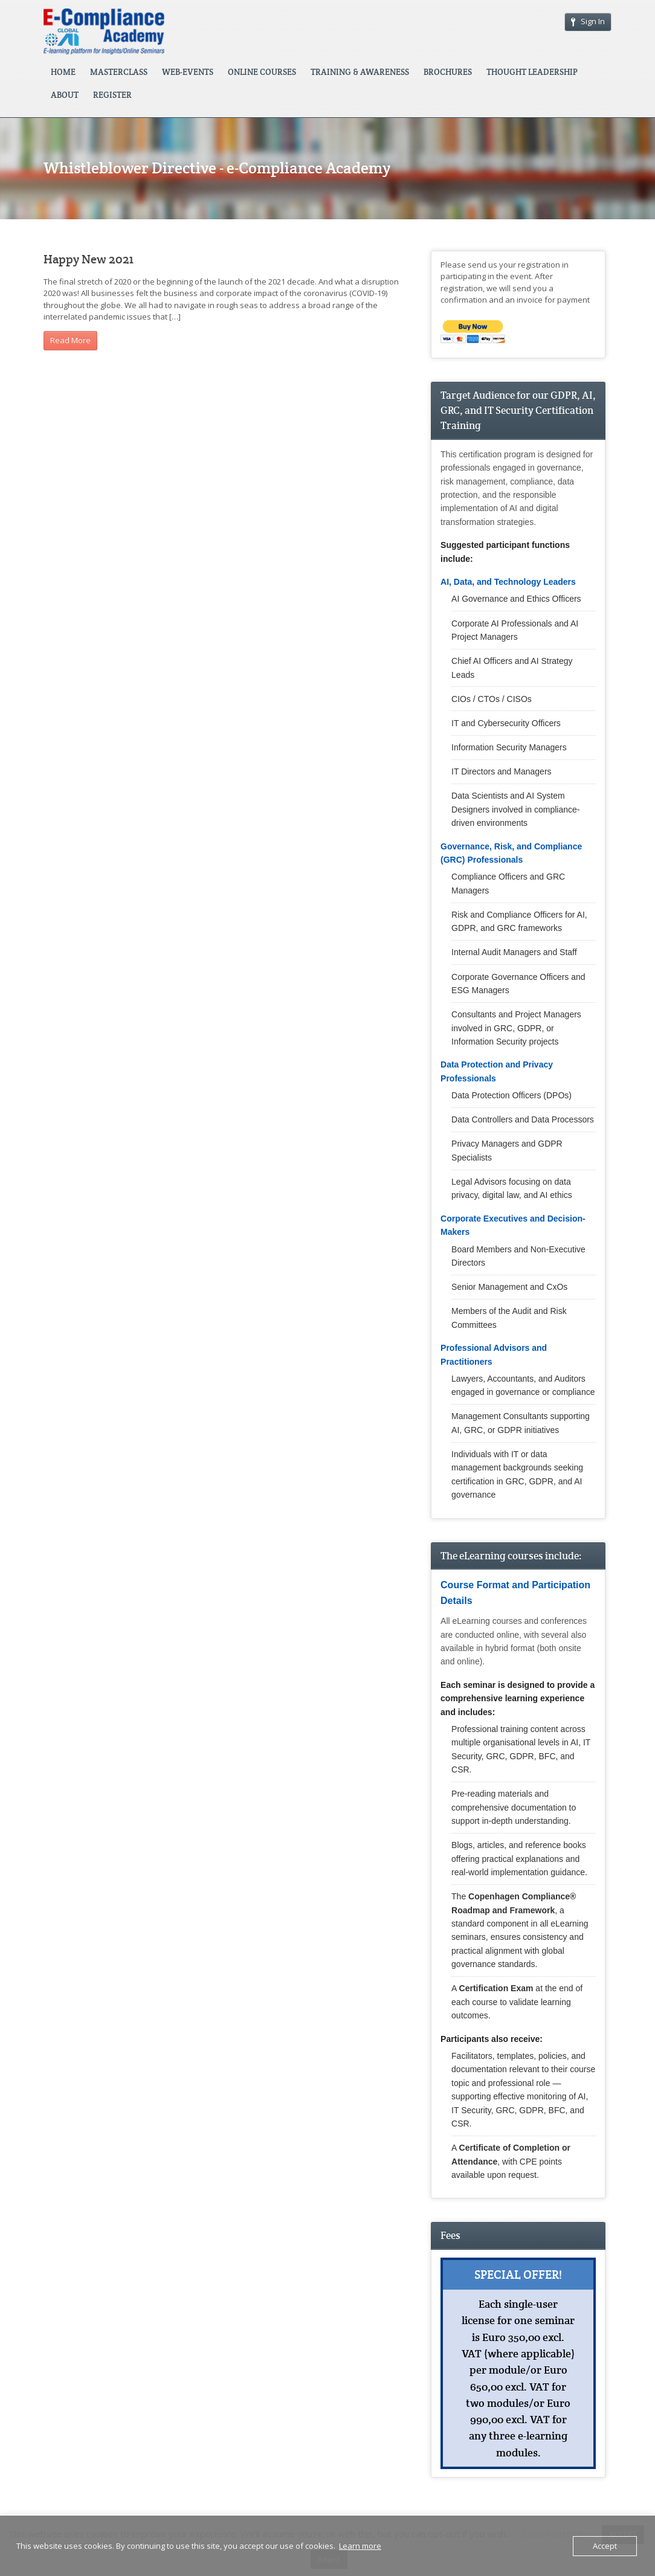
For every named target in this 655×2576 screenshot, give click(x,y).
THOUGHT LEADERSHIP (532, 71)
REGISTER (112, 94)
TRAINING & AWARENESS (360, 71)
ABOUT (65, 94)
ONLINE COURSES (262, 71)
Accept (605, 2545)
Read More (70, 340)
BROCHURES (448, 71)
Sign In (588, 21)
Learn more (360, 2545)
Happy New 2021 (89, 259)
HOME (63, 71)
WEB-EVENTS (187, 71)
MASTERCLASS (118, 71)
